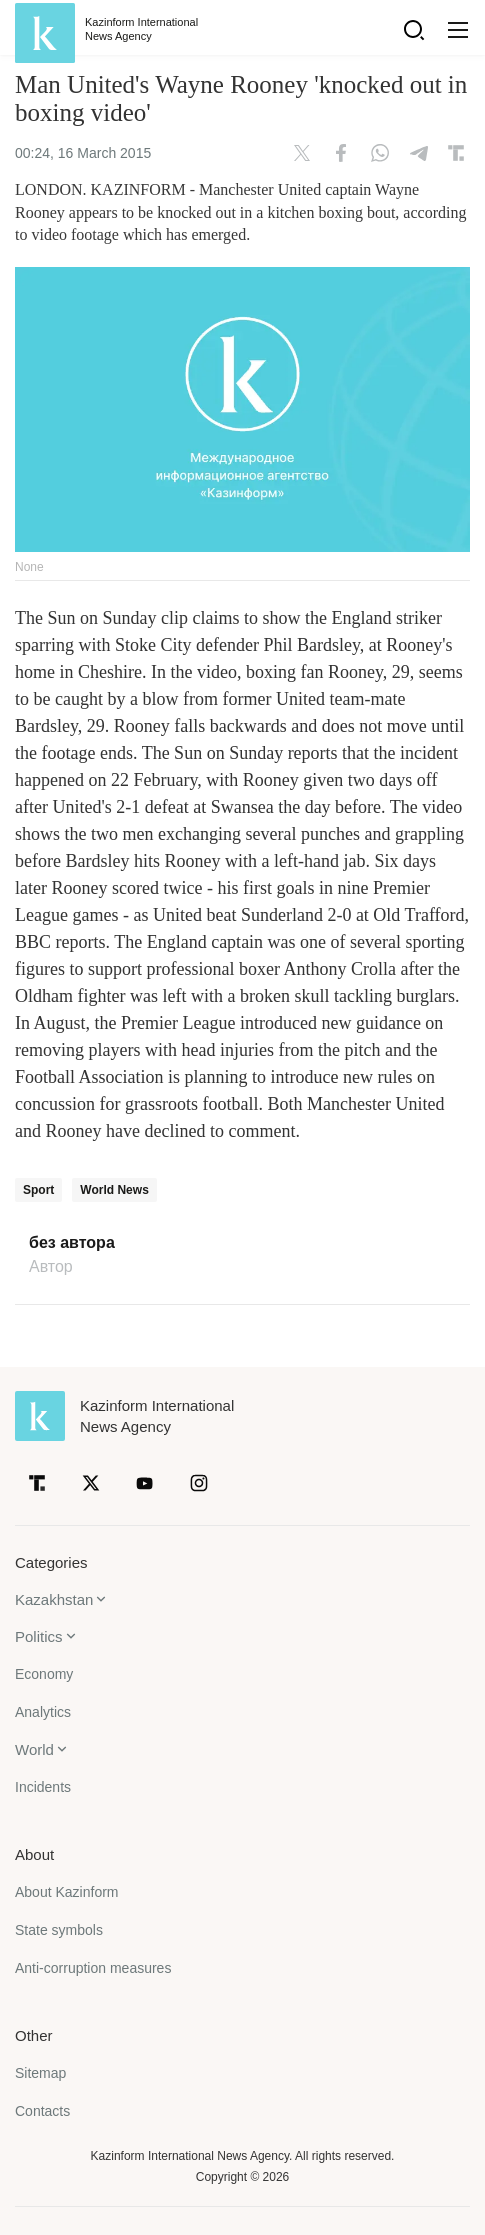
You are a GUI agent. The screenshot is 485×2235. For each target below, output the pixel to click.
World (34, 1749)
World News (114, 1190)
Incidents (43, 1787)
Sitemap (40, 2073)
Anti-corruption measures (93, 1968)
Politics (39, 1636)
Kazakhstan (54, 1599)
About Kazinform (67, 1892)
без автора (72, 1243)
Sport (38, 1190)
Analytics (43, 1712)
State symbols (59, 1930)
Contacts (42, 2111)
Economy (44, 1674)
